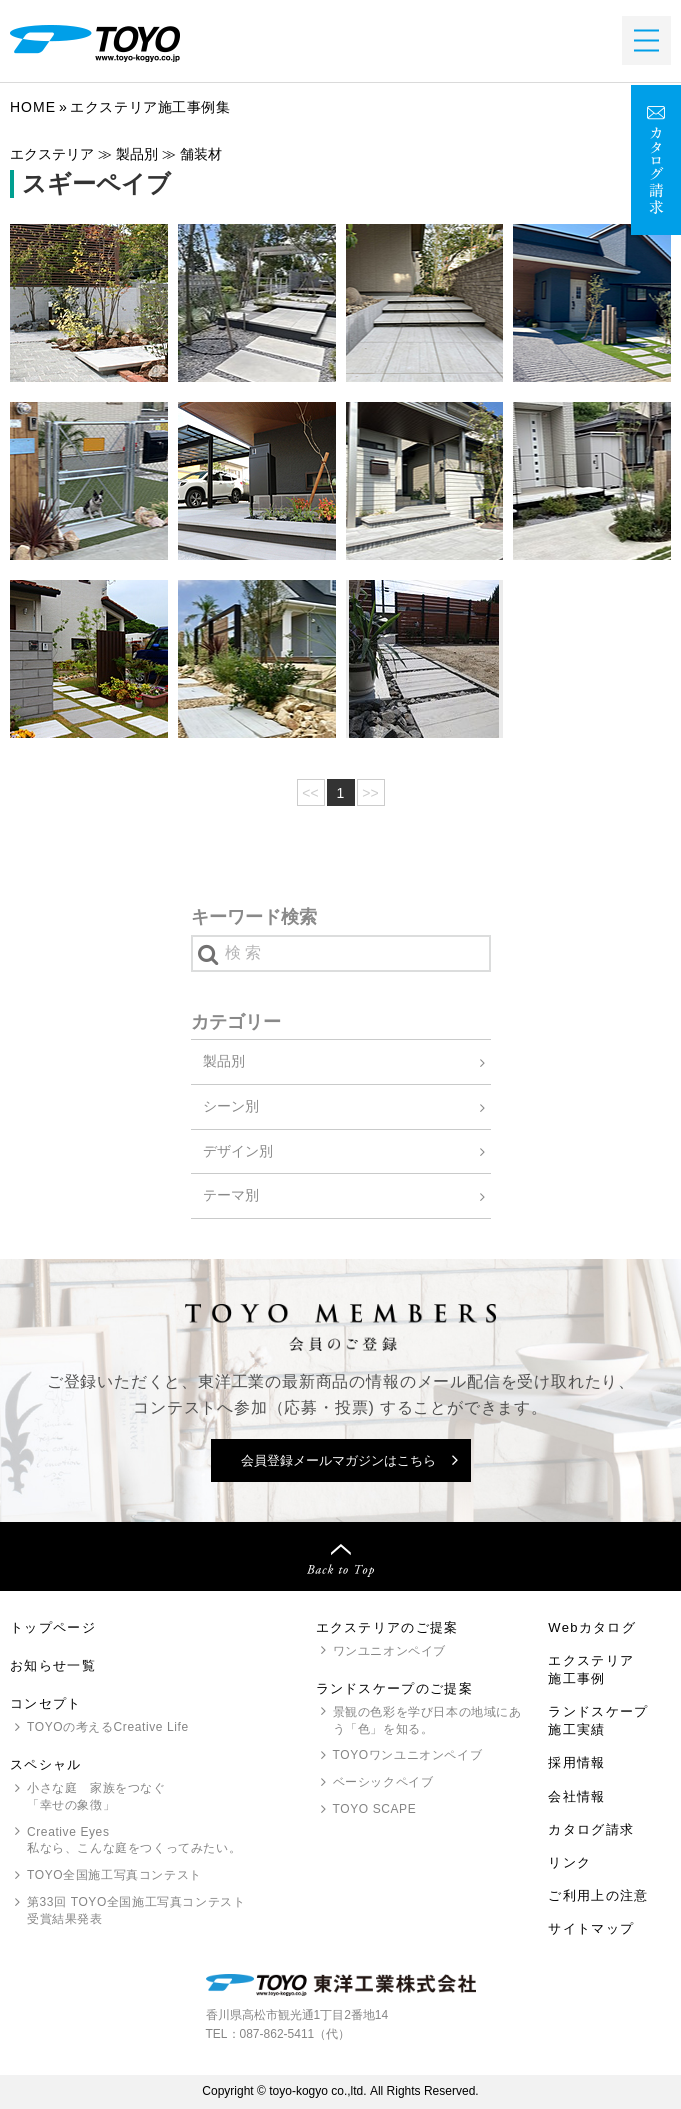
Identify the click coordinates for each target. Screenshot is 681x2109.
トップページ (53, 1627)
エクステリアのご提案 (387, 1627)
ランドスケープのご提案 (394, 1688)
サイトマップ (591, 1928)
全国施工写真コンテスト (114, 1875)
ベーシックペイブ (383, 1782)
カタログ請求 (591, 1829)
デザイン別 (238, 1151)
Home (33, 107)
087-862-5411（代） (295, 2034)
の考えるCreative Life (108, 1727)
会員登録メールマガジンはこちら (338, 1460)
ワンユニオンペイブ (389, 1651)
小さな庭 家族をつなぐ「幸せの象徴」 (96, 1796)
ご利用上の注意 (598, 1895)
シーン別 (231, 1106)
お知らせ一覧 (53, 1665)
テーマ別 (231, 1195)
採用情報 (576, 1762)
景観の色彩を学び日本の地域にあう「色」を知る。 (427, 1720)
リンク (569, 1862)
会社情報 (576, 1796)
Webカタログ (592, 1627)
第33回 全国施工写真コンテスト (136, 1911)
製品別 (224, 1061)
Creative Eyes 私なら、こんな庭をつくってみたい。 (134, 1840)
